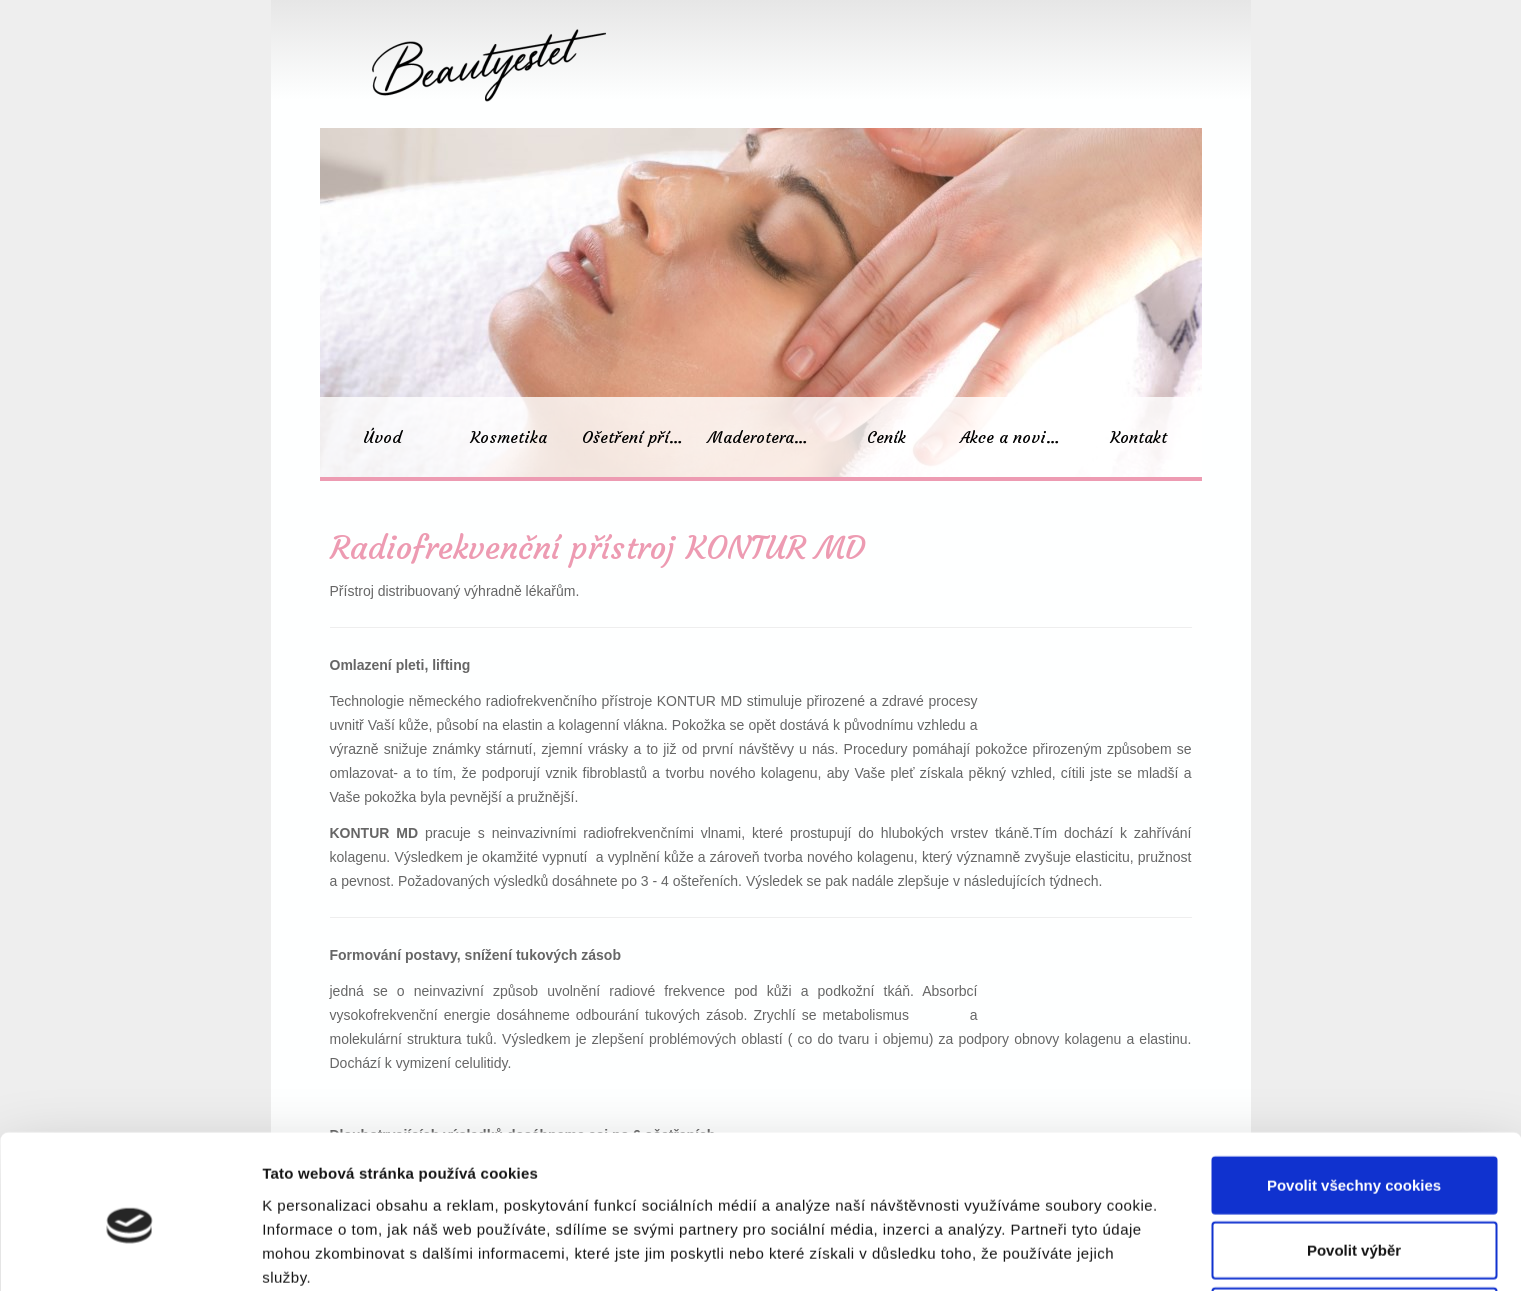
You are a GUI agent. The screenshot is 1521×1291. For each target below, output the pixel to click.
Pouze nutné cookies (1353, 1225)
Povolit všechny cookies (1354, 1094)
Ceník (886, 437)
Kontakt (1138, 437)
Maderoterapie (762, 437)
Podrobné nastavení (1073, 1251)
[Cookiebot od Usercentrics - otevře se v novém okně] (129, 1252)
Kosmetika (508, 437)
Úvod (382, 437)
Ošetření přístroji (640, 437)
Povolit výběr (1354, 1160)
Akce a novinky (1016, 437)
